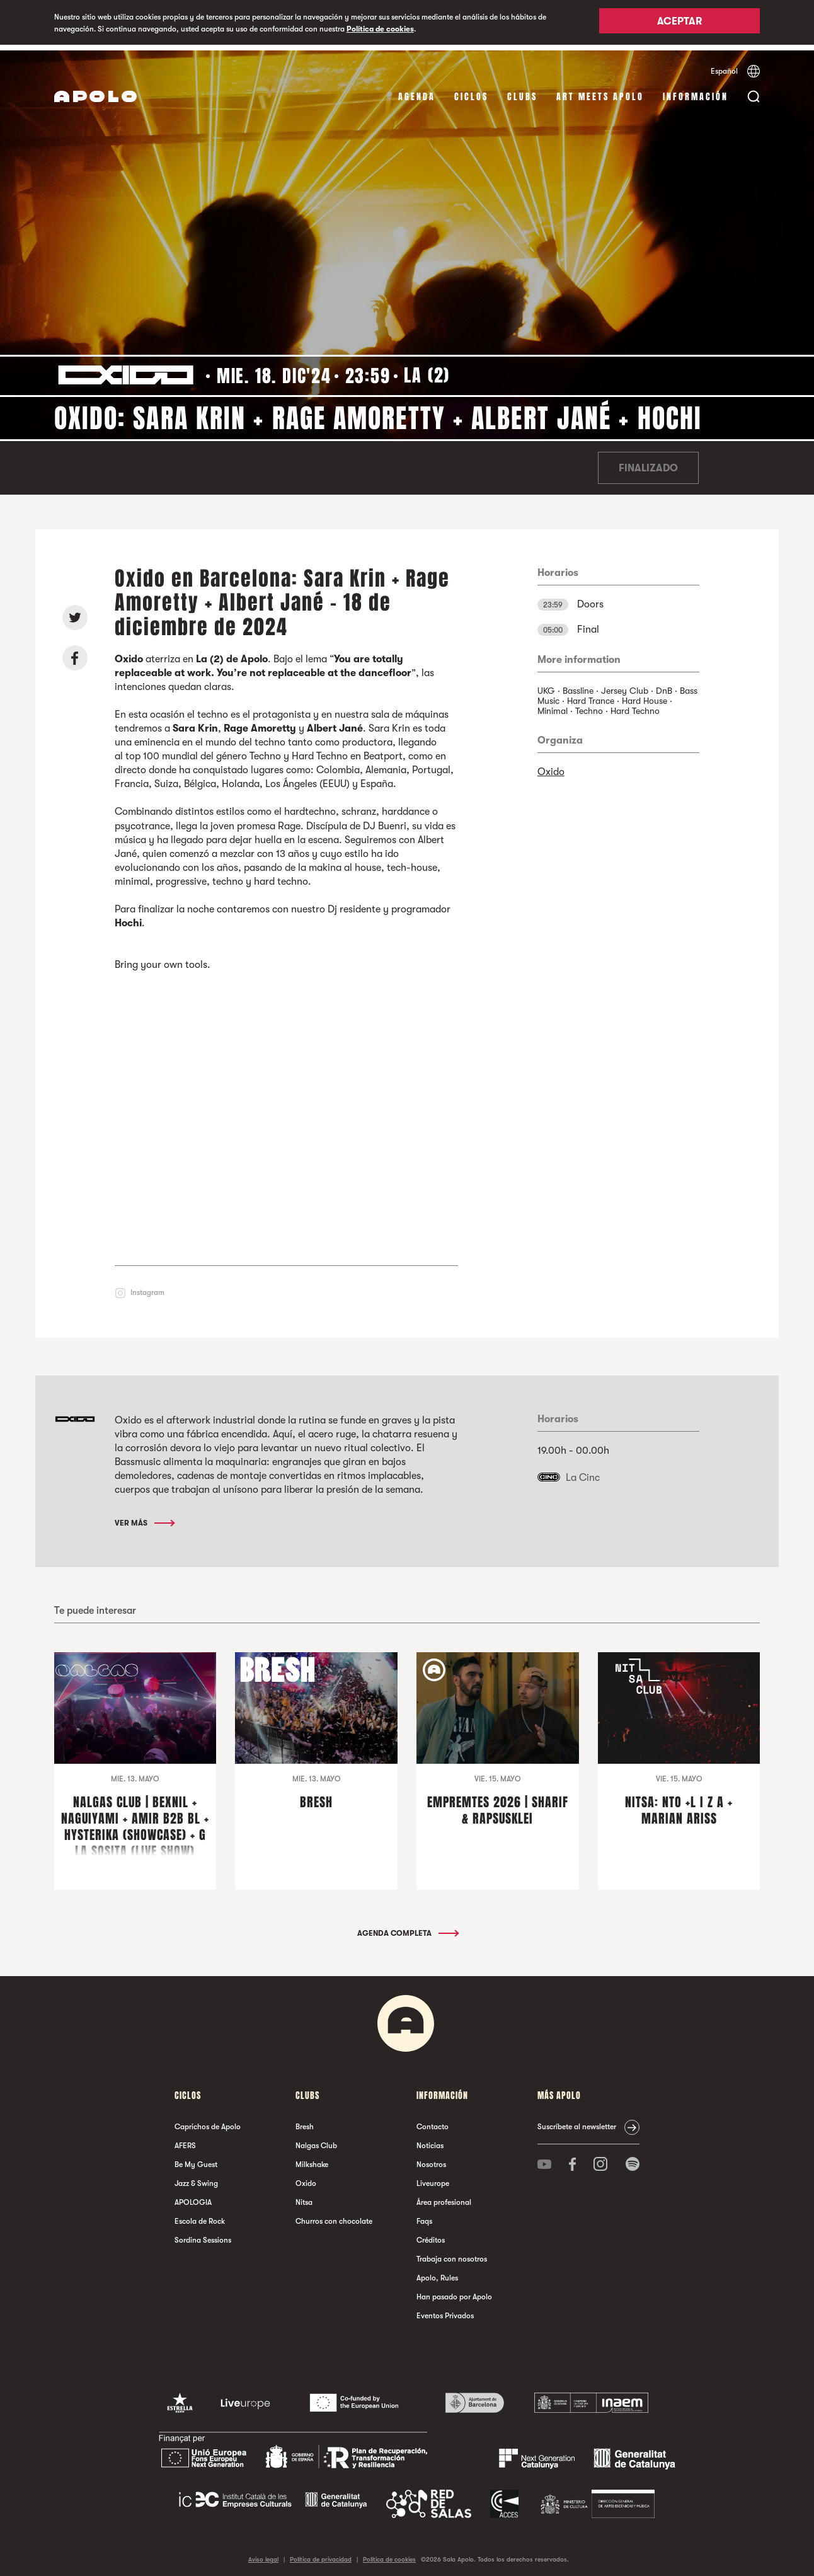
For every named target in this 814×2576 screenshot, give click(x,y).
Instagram (147, 1286)
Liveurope (432, 2177)
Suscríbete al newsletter (576, 2121)
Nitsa (303, 2196)
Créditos (430, 2234)
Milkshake (311, 2158)
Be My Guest (196, 2158)
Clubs (522, 91)
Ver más (144, 1517)
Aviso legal (263, 2553)
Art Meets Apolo (600, 91)
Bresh (304, 2121)
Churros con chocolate (333, 2215)
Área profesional (443, 2196)
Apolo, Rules (437, 2272)
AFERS (185, 2140)
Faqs (424, 2215)
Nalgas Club (316, 2140)
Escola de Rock (200, 2215)
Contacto (432, 2121)
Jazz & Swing (196, 2177)
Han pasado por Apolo (454, 2291)
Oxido (551, 766)
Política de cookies (380, 29)
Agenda (416, 91)
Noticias (430, 2140)
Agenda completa (407, 1927)
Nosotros (431, 2158)
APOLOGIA (193, 2196)
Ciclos (471, 91)
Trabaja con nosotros (451, 2253)
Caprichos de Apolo (208, 2121)
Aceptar (679, 23)
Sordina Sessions (203, 2234)
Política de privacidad (321, 2553)
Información (695, 91)
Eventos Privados (445, 2310)
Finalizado (648, 462)
